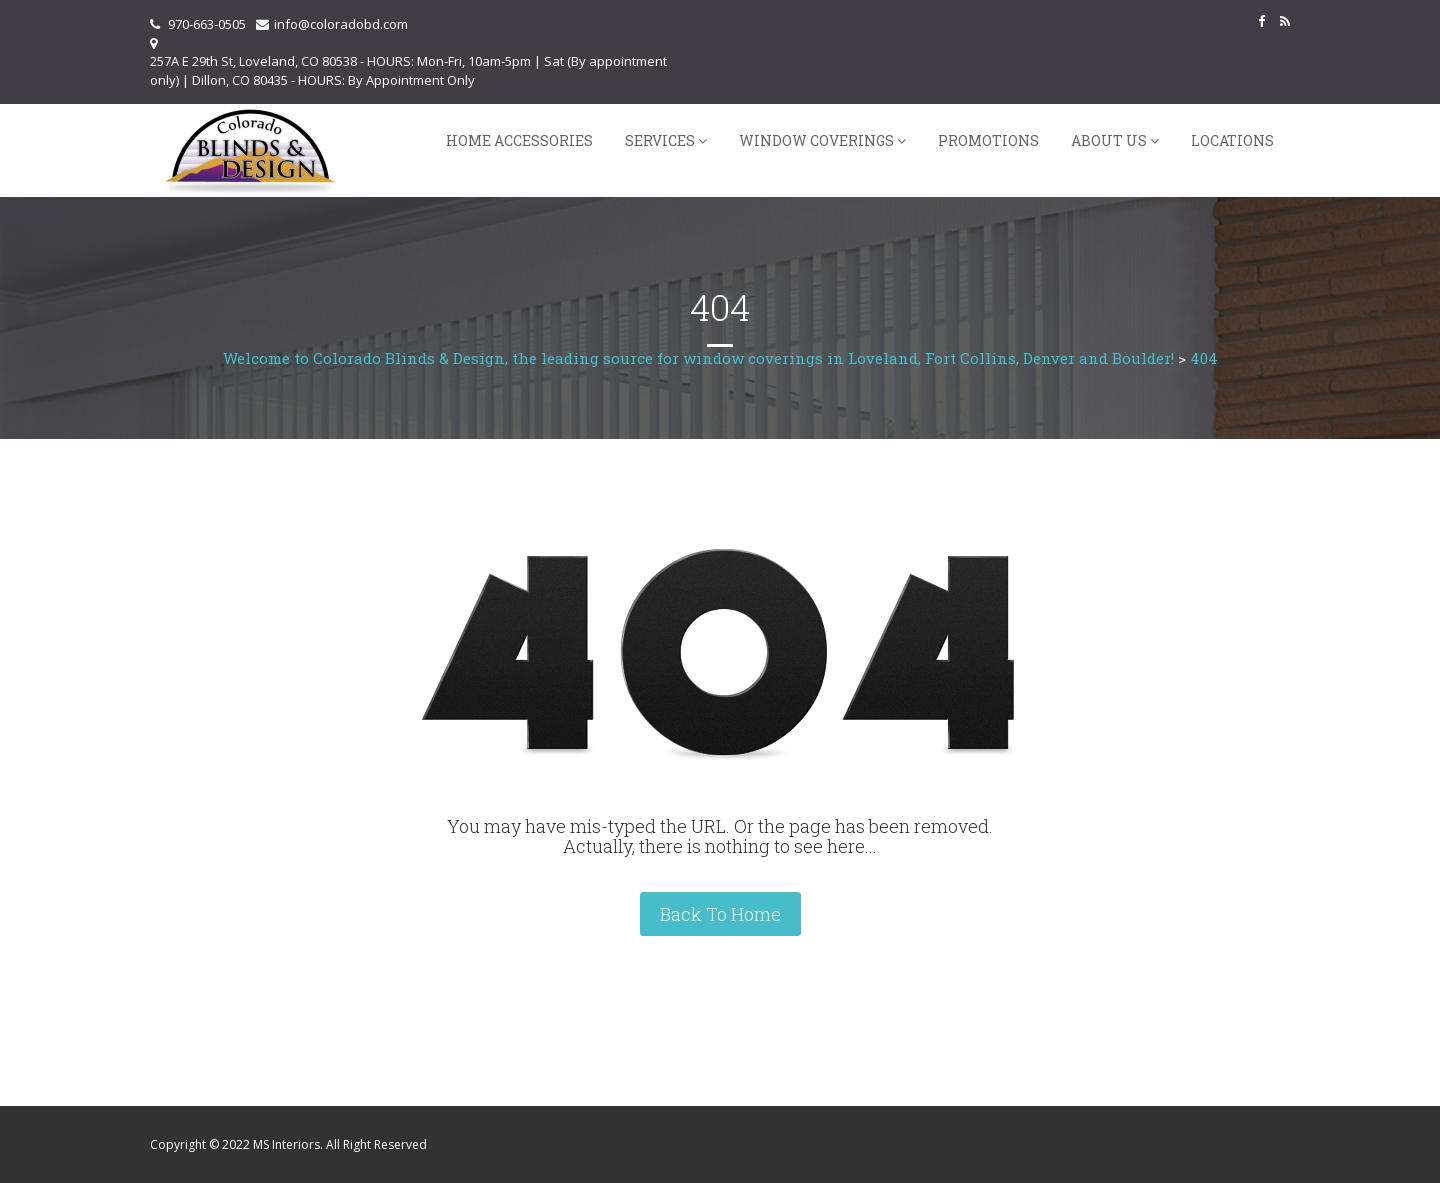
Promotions (988, 140)
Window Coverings (816, 140)
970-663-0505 (207, 24)
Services (660, 140)
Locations (1232, 140)
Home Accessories (519, 140)
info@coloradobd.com (341, 24)
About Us (1109, 140)
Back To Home (720, 914)
